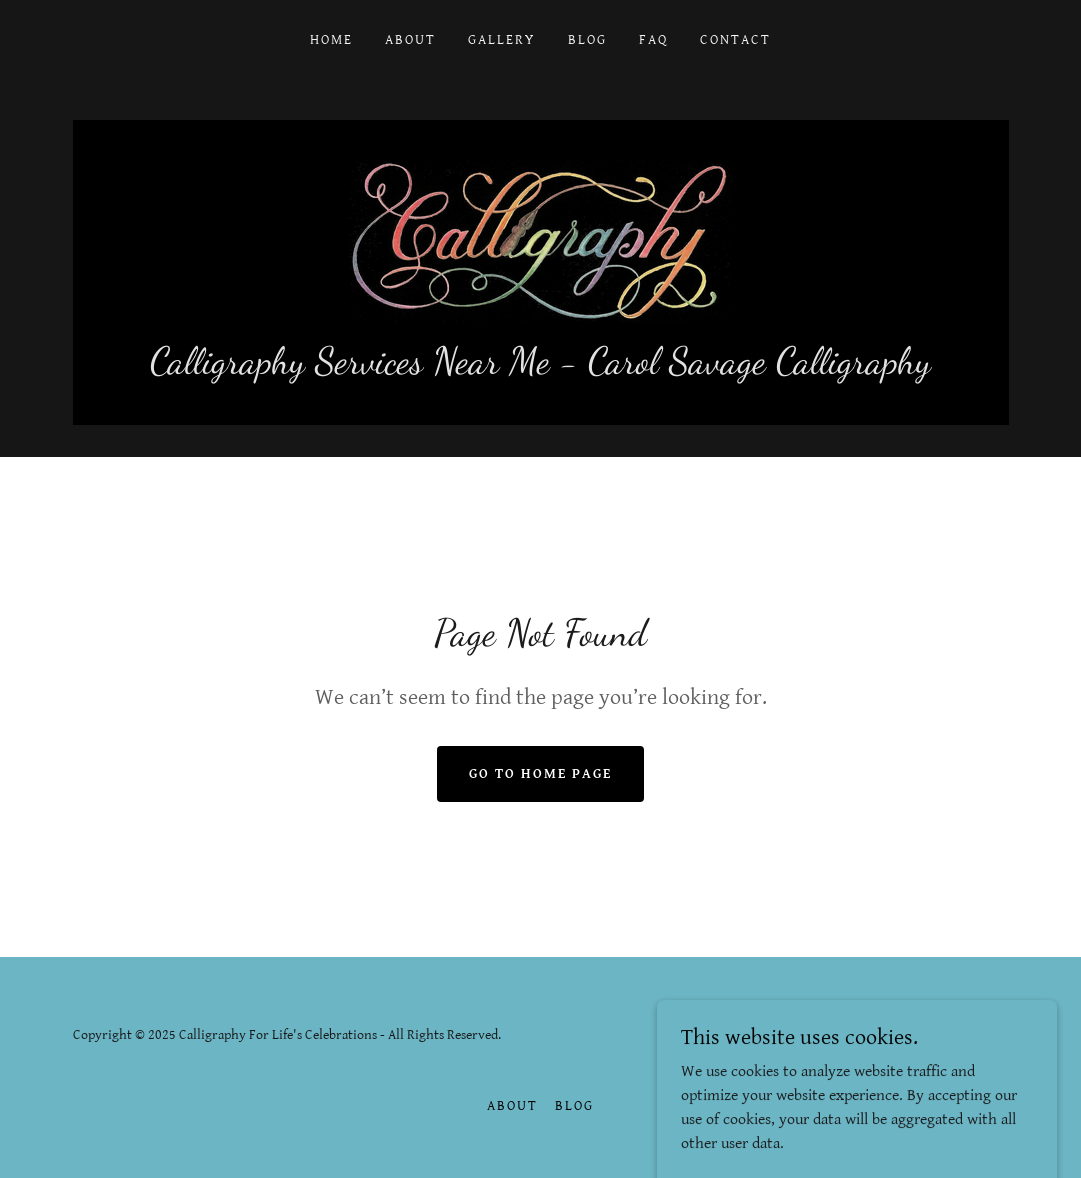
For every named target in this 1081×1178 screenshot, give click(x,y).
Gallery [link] (501, 40)
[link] (540, 240)
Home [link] (331, 40)
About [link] (410, 40)
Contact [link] (735, 40)
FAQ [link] (653, 40)
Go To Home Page (540, 774)
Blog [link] (587, 40)
